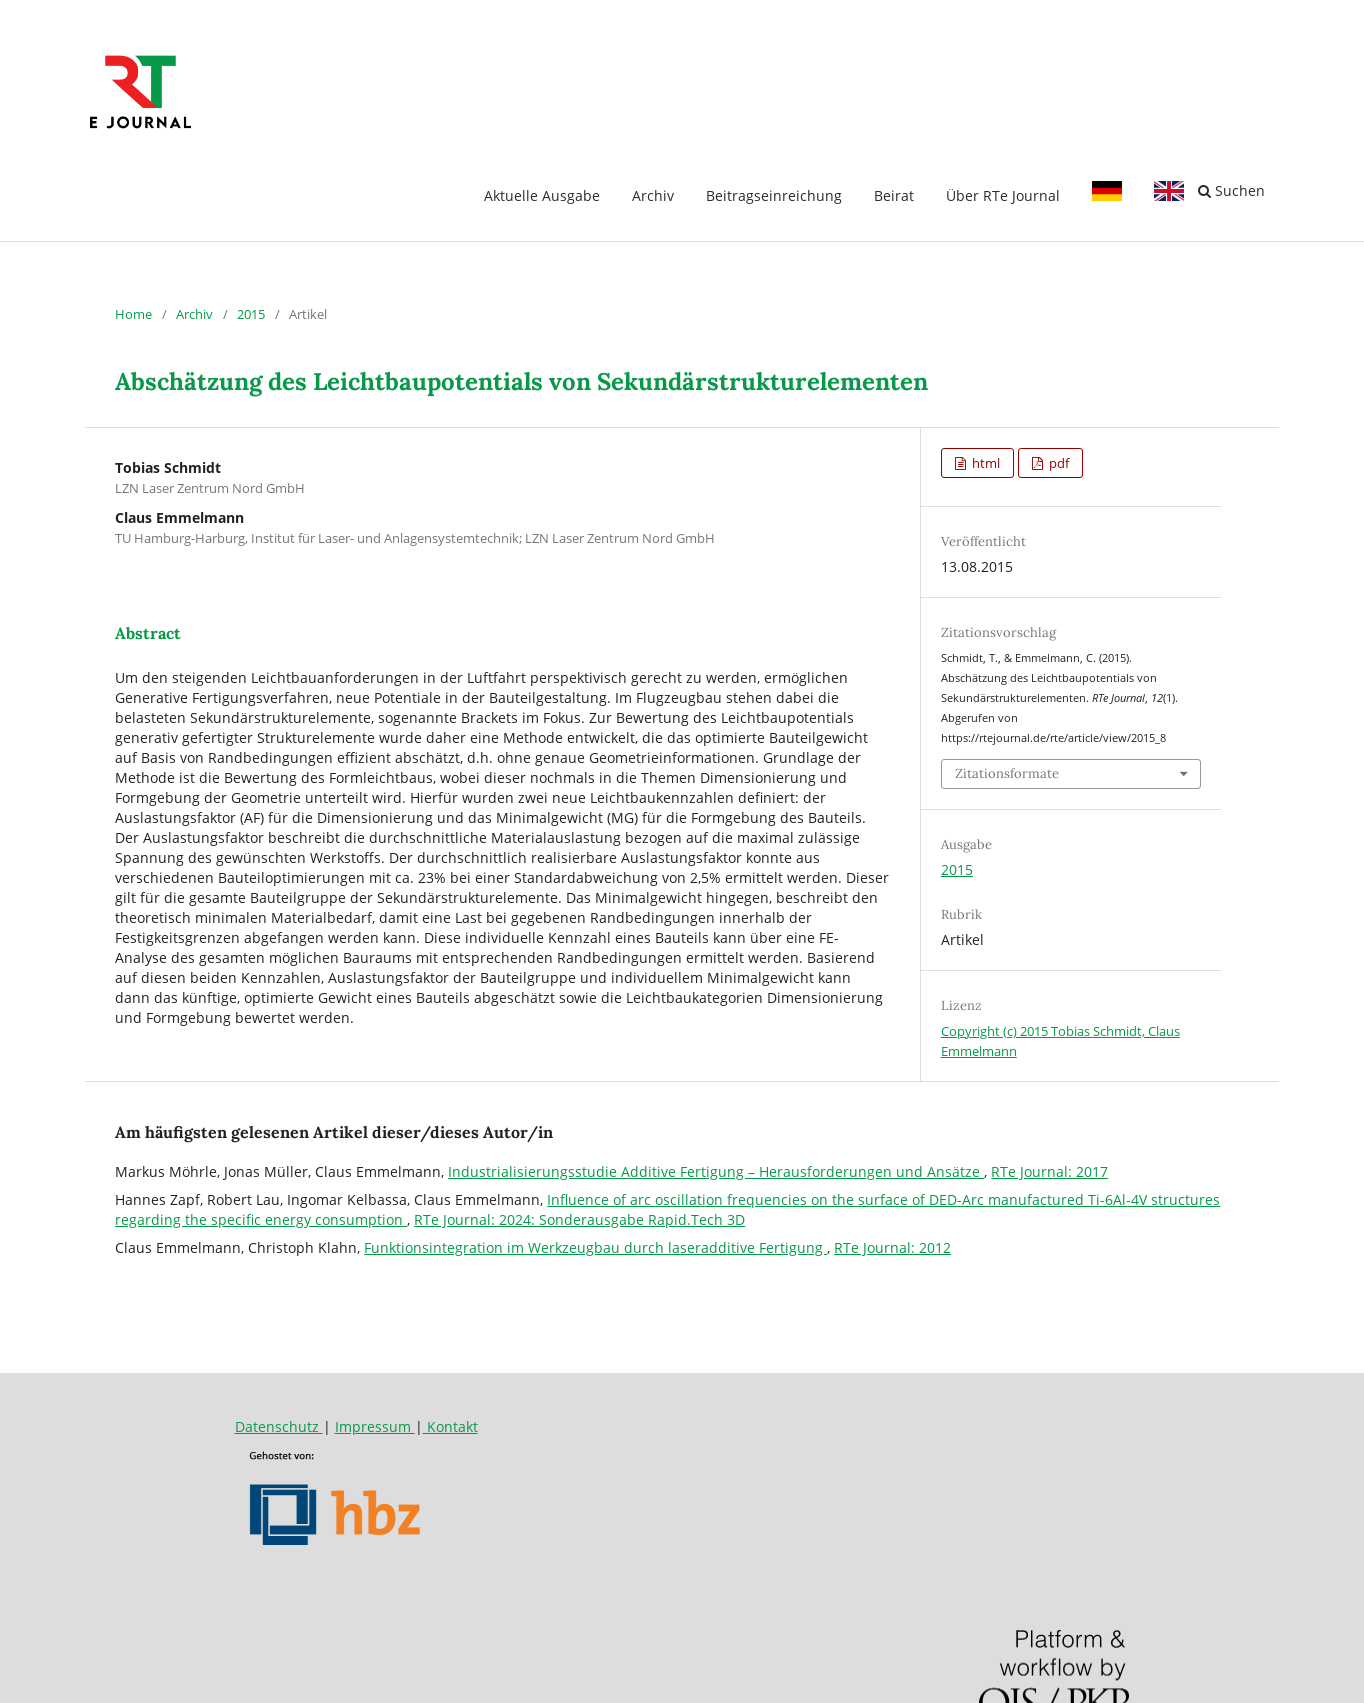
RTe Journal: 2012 (892, 1247)
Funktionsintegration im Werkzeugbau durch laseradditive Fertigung (595, 1247)
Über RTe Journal (1003, 195)
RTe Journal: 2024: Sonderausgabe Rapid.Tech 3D (579, 1219)
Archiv (653, 195)
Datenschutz (279, 1426)
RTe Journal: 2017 (1049, 1171)
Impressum (375, 1426)
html (984, 463)
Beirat (894, 195)
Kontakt (450, 1426)
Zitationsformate (1007, 773)
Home (133, 314)
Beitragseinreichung (774, 195)
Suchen (1231, 190)
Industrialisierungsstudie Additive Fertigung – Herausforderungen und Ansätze (716, 1171)
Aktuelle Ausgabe (542, 195)
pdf (1057, 463)
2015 (251, 314)
